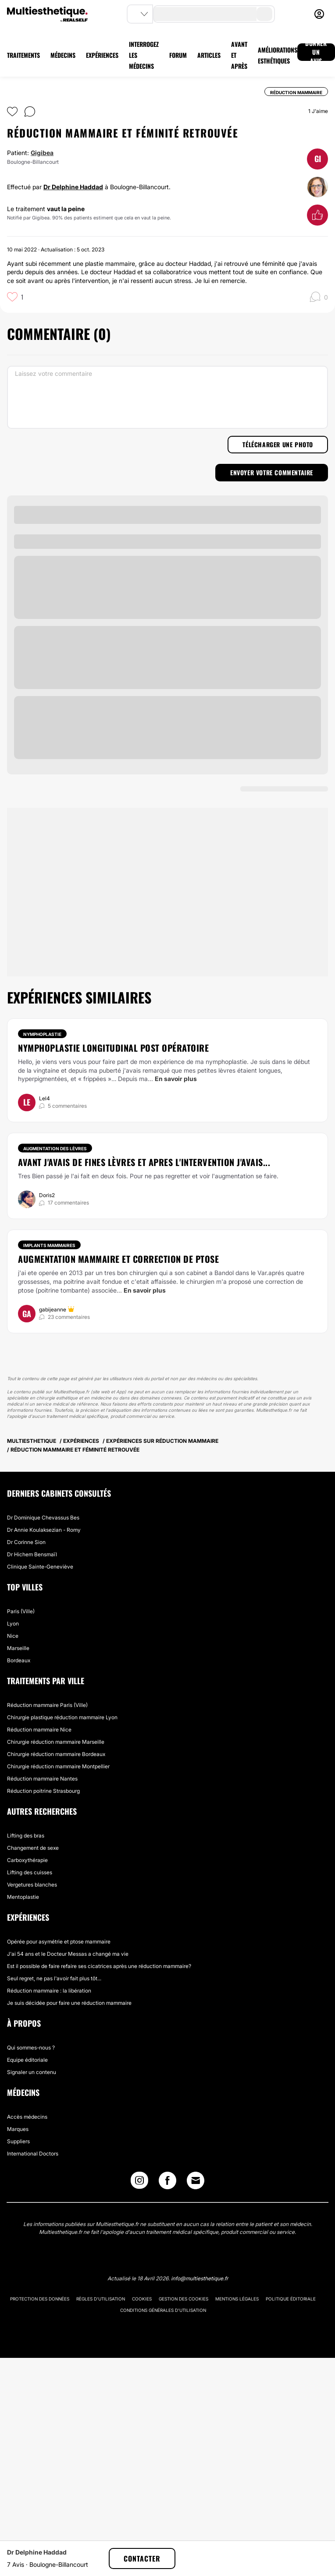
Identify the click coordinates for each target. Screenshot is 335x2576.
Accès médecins (27, 2116)
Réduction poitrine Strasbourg (43, 1791)
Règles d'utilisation (100, 2298)
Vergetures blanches (32, 1884)
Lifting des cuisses (29, 1872)
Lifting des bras (25, 1835)
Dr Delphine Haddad (73, 187)
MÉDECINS (62, 55)
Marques (18, 2129)
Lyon (13, 1623)
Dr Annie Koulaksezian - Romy (44, 1530)
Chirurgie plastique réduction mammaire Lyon (62, 1717)
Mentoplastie (23, 1897)
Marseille (18, 1648)
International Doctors (32, 2153)
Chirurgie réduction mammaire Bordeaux (56, 1754)
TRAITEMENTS (23, 55)
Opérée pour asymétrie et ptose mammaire (58, 1941)
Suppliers (18, 2141)
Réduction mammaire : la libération (49, 1990)
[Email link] (195, 2180)
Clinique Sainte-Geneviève (40, 1566)
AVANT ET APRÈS (239, 55)
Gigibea (42, 152)
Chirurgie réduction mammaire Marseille (55, 1742)
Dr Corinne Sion (26, 1542)
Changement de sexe (33, 1848)
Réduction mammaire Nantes (42, 1778)
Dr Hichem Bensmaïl (32, 1554)
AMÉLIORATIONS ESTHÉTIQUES (277, 55)
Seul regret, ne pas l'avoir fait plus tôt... (54, 1978)
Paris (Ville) (21, 1611)
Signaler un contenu (31, 2072)
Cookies (142, 2298)
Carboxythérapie (27, 1860)
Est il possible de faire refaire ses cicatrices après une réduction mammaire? (99, 1966)
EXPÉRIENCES (102, 55)
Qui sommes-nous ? (31, 2047)
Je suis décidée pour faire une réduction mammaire (69, 2003)
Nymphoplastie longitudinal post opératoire (113, 1047)
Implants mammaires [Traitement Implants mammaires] (49, 1245)
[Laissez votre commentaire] (167, 397)
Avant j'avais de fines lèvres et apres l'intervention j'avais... (144, 1162)
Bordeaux (18, 1660)
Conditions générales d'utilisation (163, 2310)
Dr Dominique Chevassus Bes (43, 1517)
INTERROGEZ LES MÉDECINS (144, 55)
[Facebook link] (167, 2182)
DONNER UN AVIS (316, 52)
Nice (12, 1636)
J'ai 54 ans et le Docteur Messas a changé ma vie (67, 1954)
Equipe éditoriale (27, 2060)
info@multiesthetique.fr (199, 2278)
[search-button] (264, 14)
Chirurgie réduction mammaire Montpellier (58, 1766)
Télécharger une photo (277, 444)
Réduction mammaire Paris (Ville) (47, 1705)
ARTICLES (209, 55)
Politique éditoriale (291, 2298)
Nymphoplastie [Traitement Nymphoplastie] (42, 1034)
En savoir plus (176, 1078)
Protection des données (39, 2298)
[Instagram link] (139, 2182)
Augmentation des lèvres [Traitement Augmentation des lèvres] (55, 1148)
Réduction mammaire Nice (39, 1729)
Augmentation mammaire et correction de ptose (118, 1258)
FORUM (178, 55)
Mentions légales (237, 2298)
